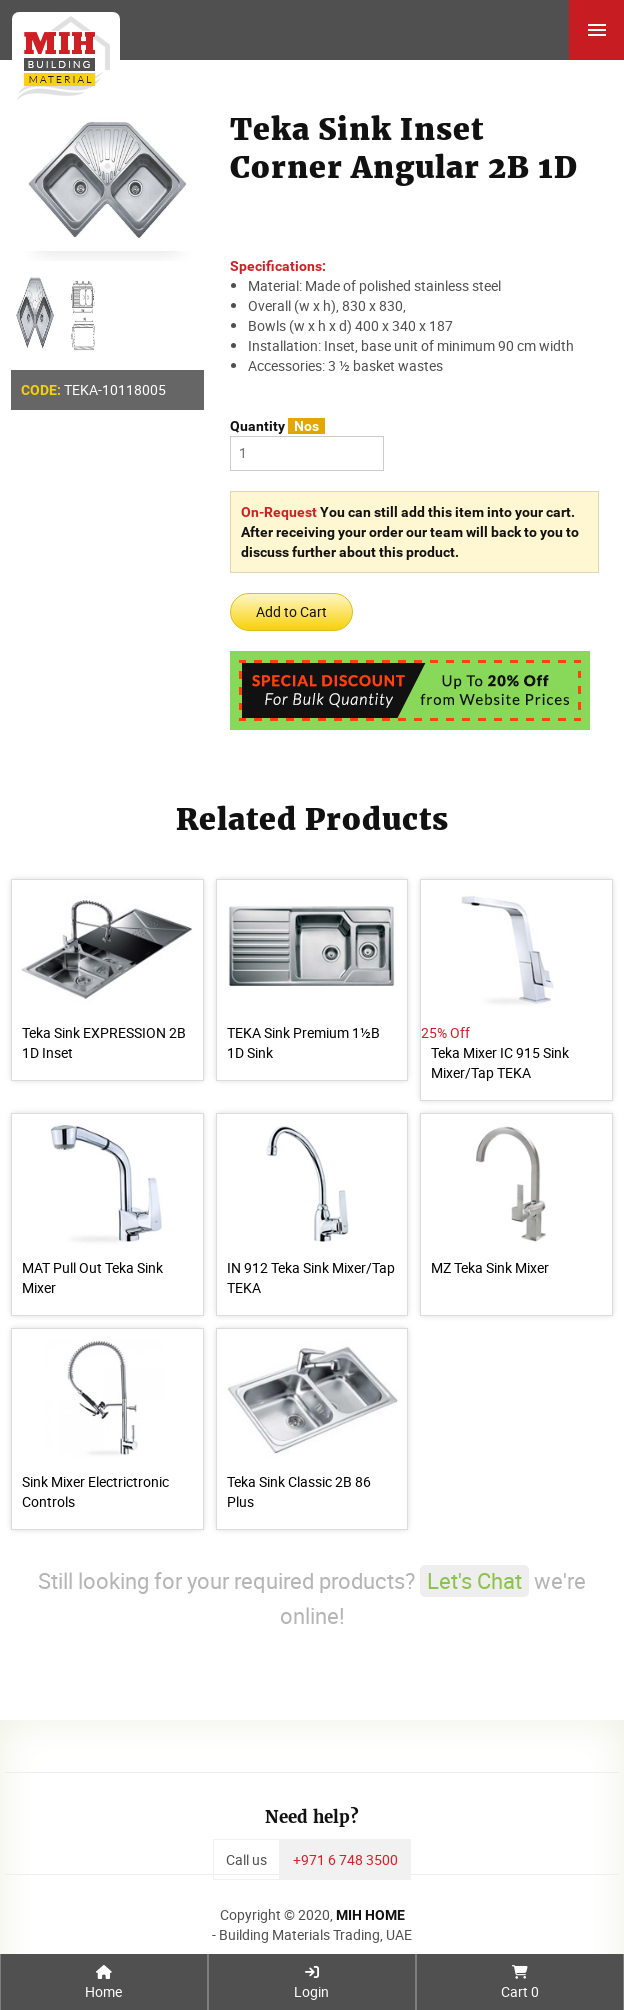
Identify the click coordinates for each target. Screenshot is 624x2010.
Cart (520, 1983)
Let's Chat (474, 1580)
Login (311, 1983)
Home (103, 1983)
